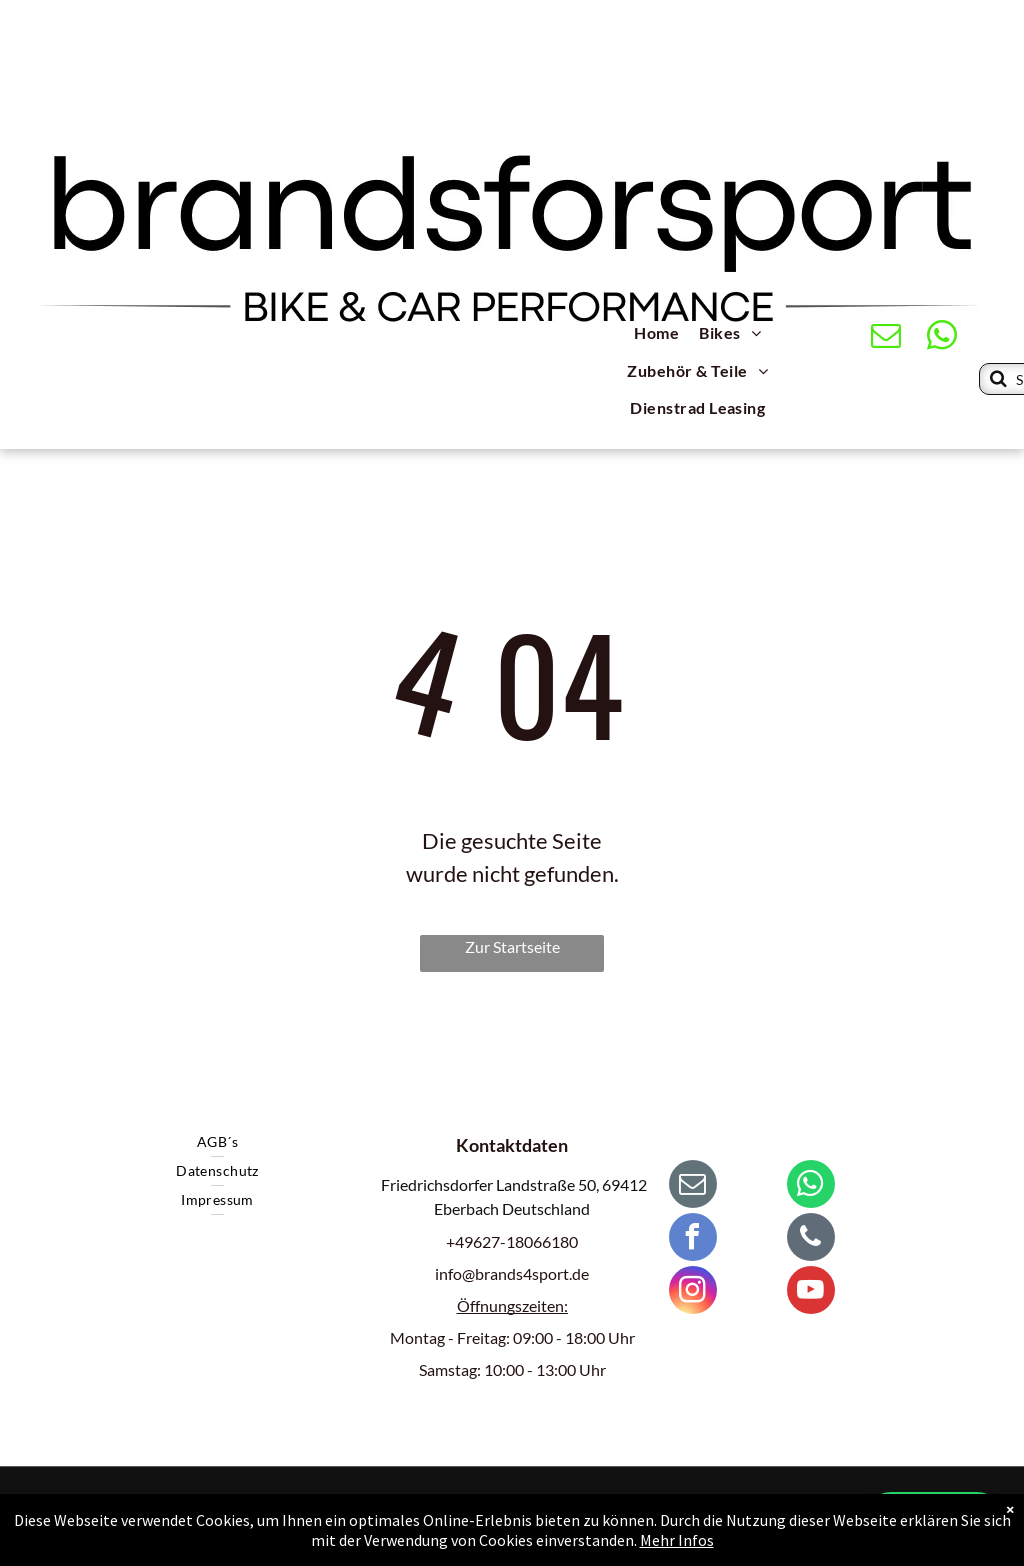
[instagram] (693, 1292)
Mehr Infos (677, 1543)
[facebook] (693, 1239)
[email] (886, 338)
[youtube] (811, 1292)
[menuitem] (656, 335)
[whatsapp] (942, 338)
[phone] (811, 1239)
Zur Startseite (512, 946)
